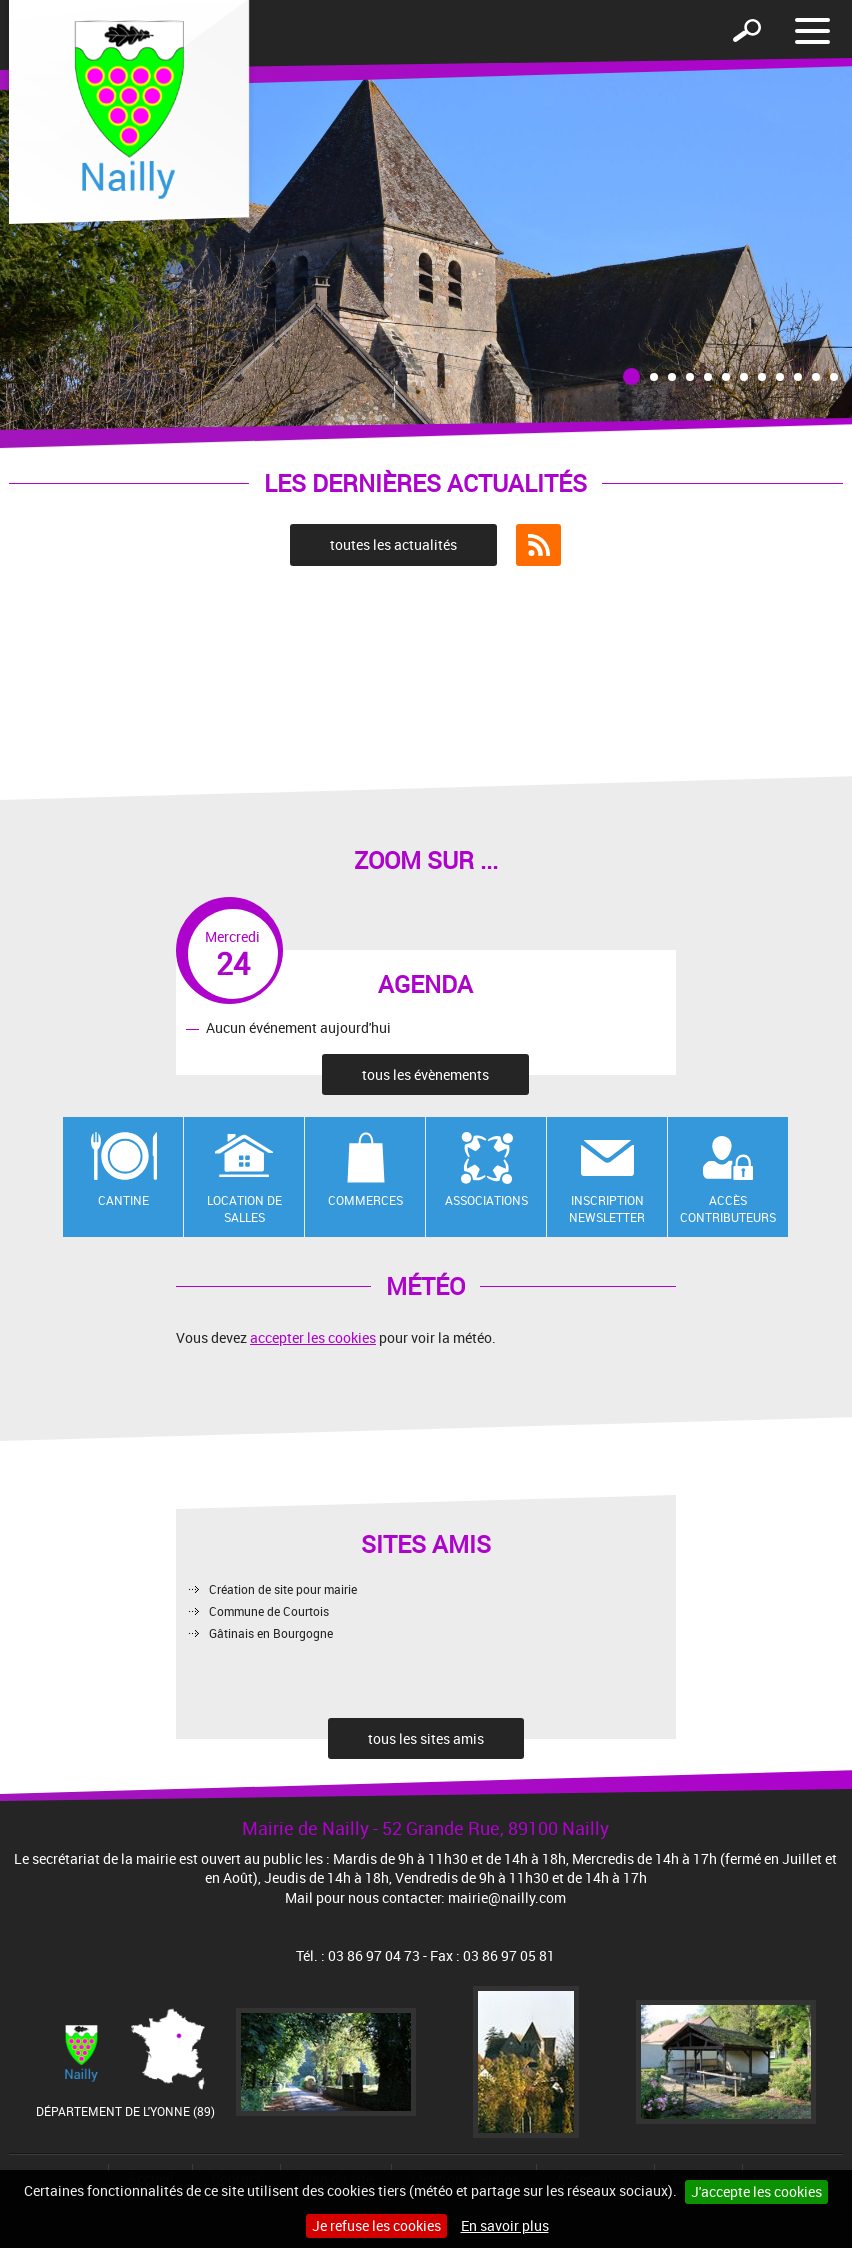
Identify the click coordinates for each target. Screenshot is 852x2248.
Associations (486, 1200)
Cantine (123, 1200)
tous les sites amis (426, 1738)
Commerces (365, 1200)
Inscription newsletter (607, 1208)
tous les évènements (425, 1074)
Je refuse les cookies (376, 2225)
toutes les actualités (393, 544)
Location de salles (244, 1208)
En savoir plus (505, 2225)
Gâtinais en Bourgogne (271, 1633)
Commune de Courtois (269, 1611)
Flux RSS (538, 545)
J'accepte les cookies (756, 2191)
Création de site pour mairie (283, 1589)
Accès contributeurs (728, 1208)
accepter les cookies (313, 1337)
